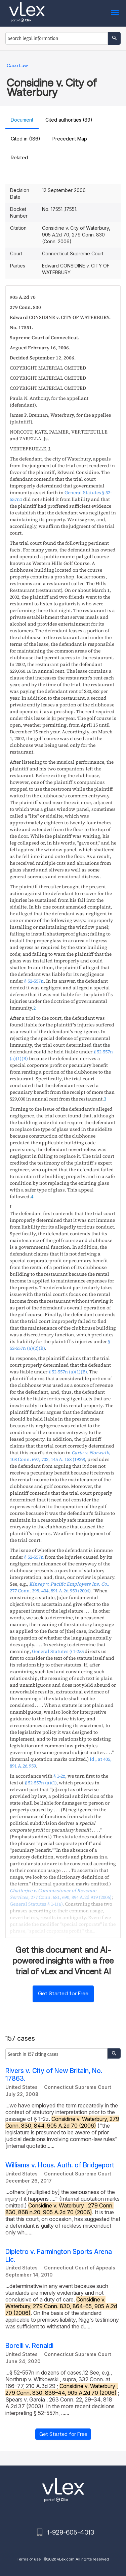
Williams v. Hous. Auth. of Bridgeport (59, 2165)
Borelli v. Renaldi (29, 2346)
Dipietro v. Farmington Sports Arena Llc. (58, 2255)
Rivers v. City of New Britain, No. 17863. (53, 2074)
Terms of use (29, 2559)
